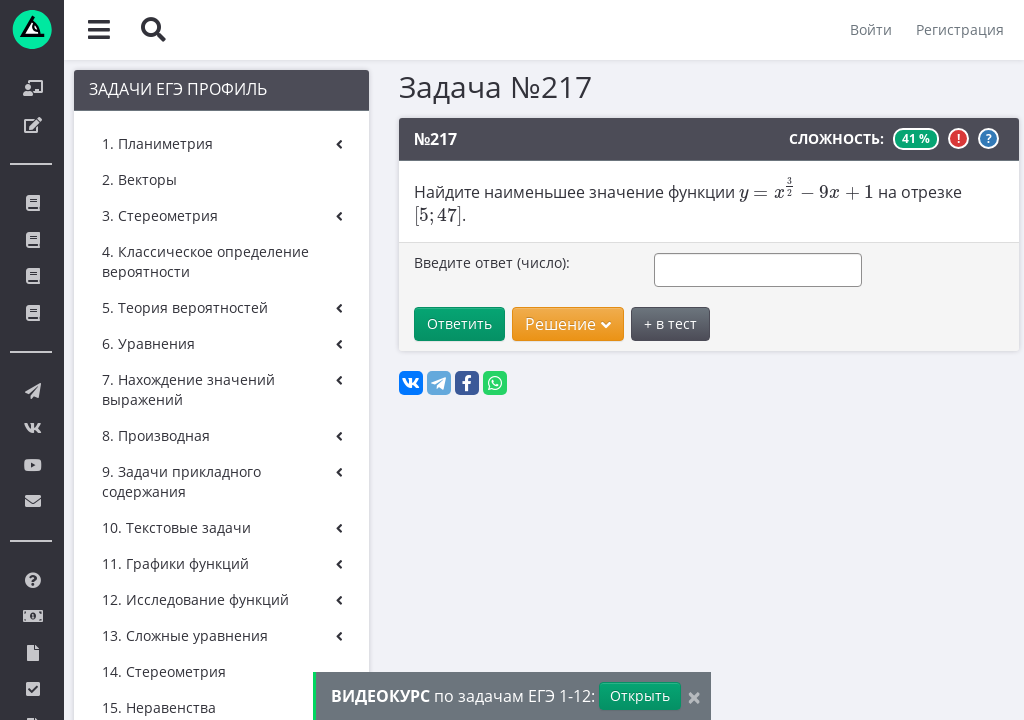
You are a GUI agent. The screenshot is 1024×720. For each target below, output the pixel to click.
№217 (435, 139)
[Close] (694, 696)
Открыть (640, 695)
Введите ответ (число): (492, 262)
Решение (568, 324)
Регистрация (960, 29)
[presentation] (806, 189)
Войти (871, 29)
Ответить (459, 323)
